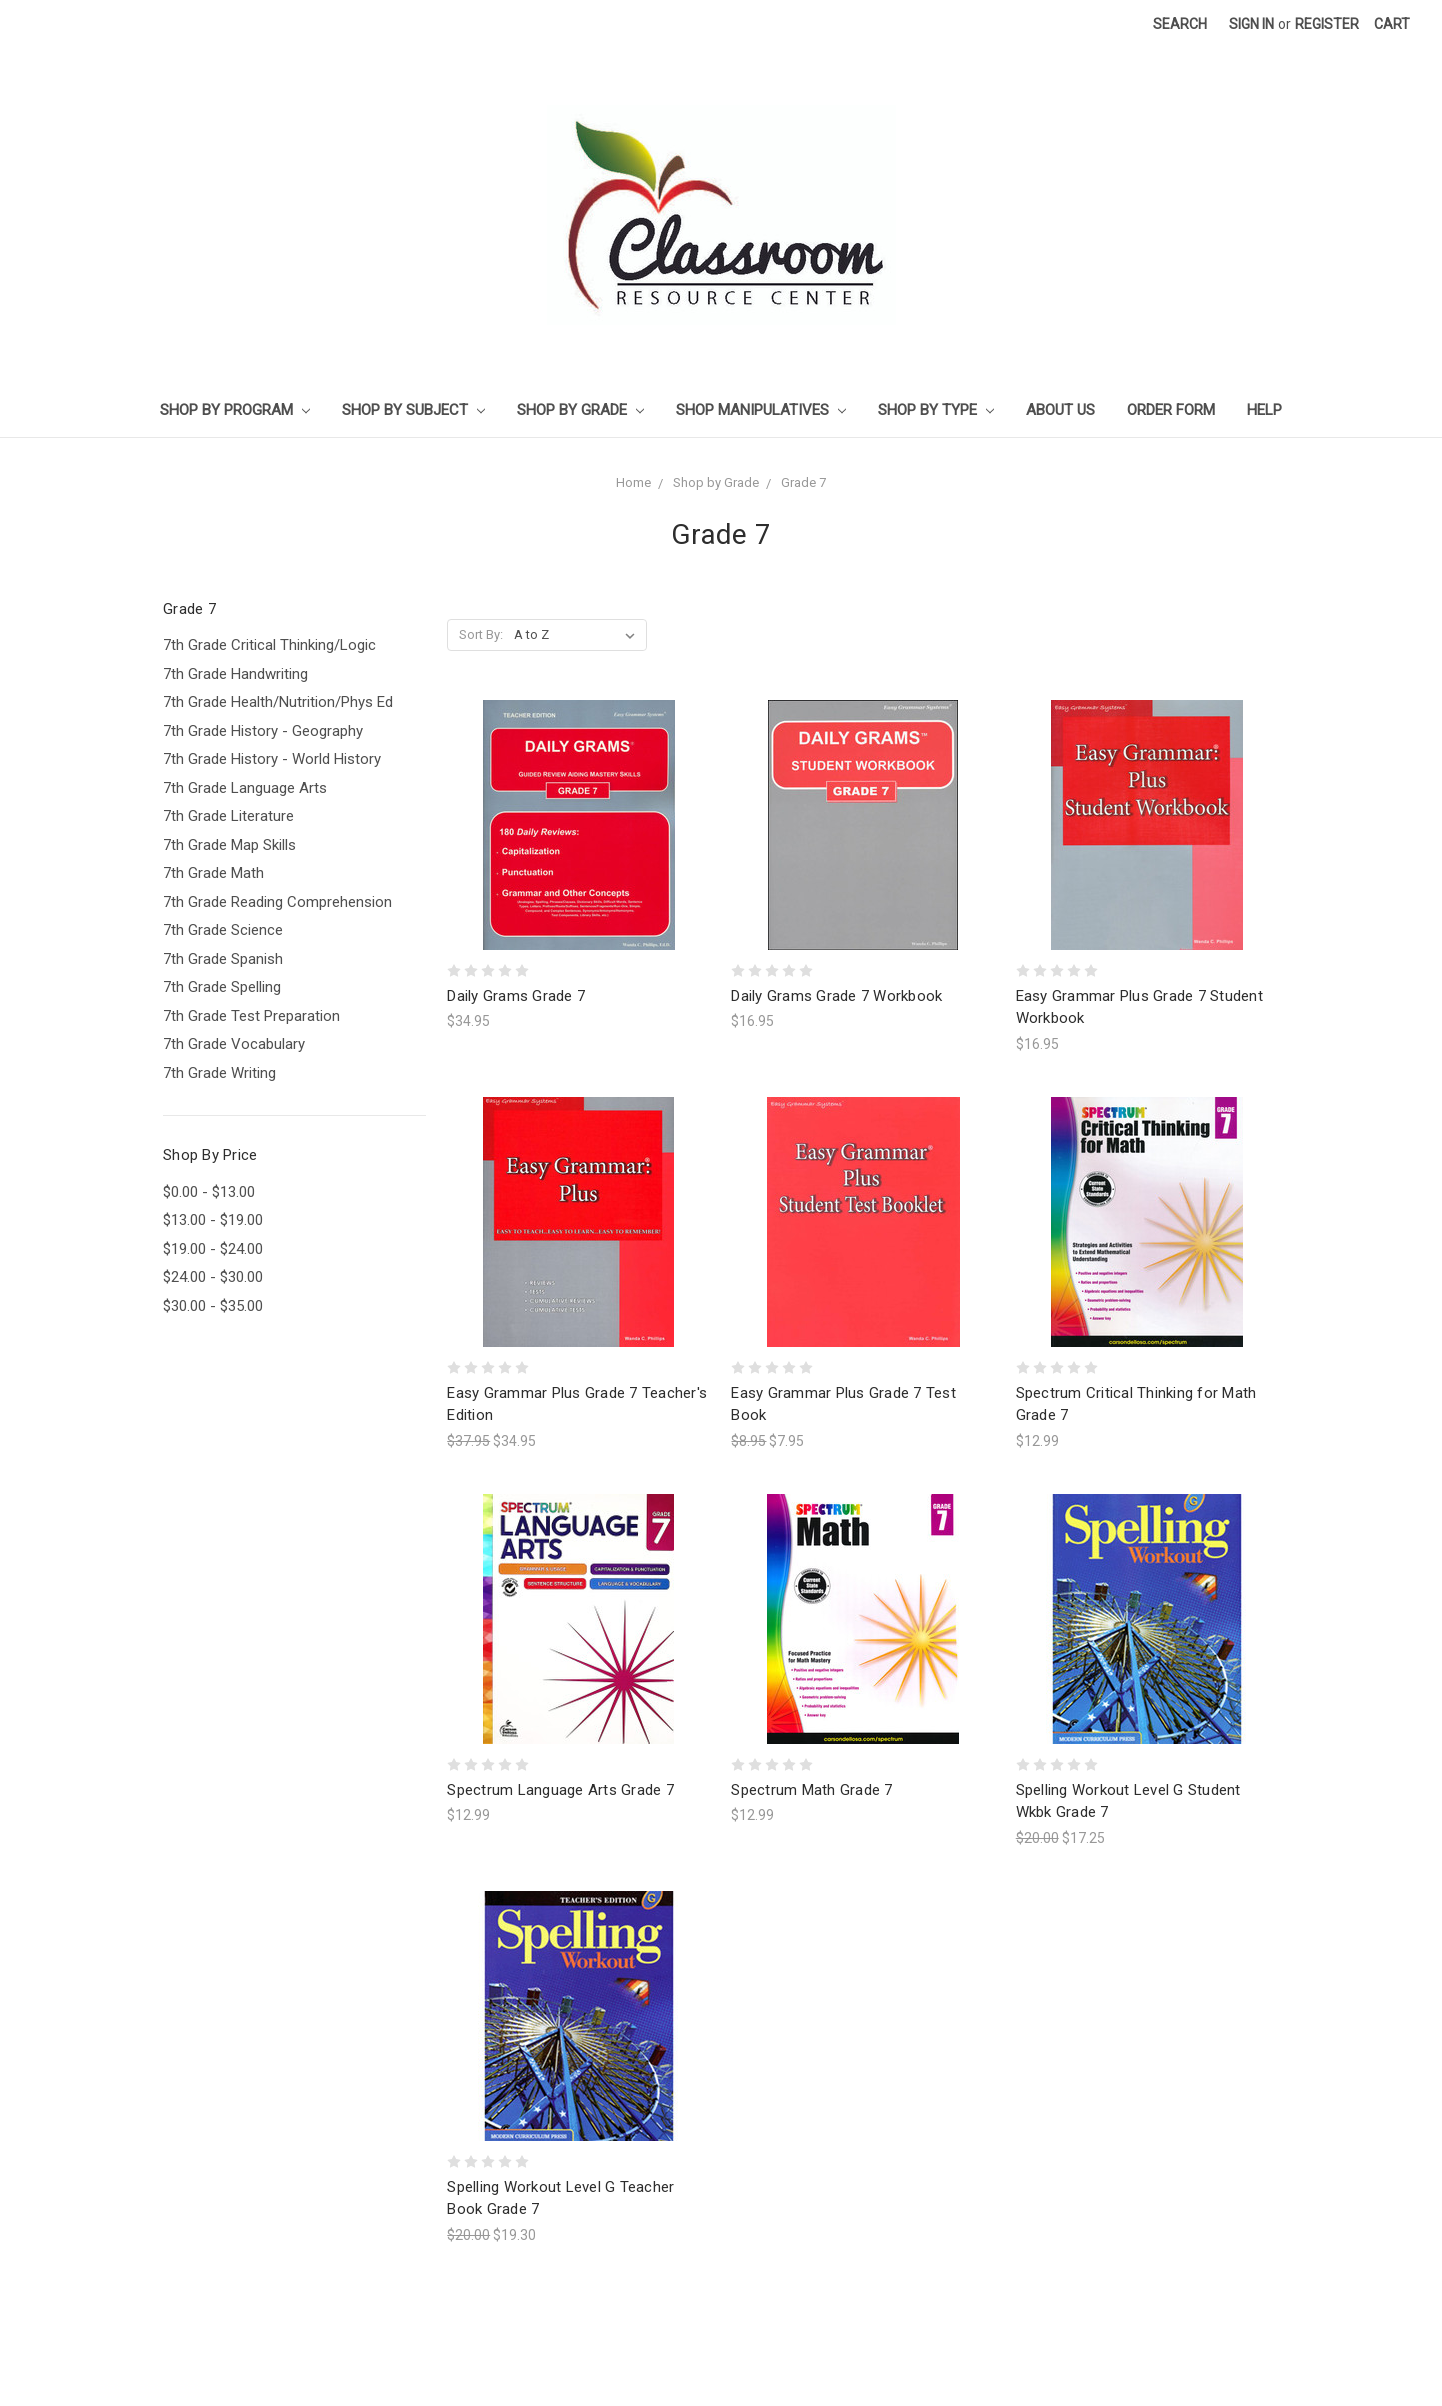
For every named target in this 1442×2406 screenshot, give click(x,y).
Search (1180, 24)
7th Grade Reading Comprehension (277, 902)
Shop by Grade (580, 410)
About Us (1060, 410)
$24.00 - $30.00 (213, 1277)
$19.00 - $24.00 (213, 1249)
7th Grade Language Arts (245, 788)
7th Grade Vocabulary (234, 1044)
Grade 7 (803, 482)
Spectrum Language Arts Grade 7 (560, 1790)
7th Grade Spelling (222, 987)
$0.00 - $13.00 (209, 1192)
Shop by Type (936, 410)
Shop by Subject (413, 410)
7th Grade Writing (219, 1073)
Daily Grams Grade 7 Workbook (836, 996)
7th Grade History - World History (272, 759)
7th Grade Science (223, 930)
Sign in (1251, 24)
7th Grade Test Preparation (251, 1016)
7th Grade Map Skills (229, 845)
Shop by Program (235, 410)
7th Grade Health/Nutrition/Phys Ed (278, 702)
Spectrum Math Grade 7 (811, 1790)
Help (1264, 410)
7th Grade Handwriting (235, 674)
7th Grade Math (213, 873)
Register (1327, 24)
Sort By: (481, 634)
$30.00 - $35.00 (213, 1306)
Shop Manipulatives (761, 410)
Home (633, 482)
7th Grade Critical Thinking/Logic (269, 645)
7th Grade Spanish (223, 959)
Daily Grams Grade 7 (516, 996)
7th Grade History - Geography (263, 731)
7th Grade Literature (228, 816)
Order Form (1171, 410)
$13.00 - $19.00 (213, 1220)
